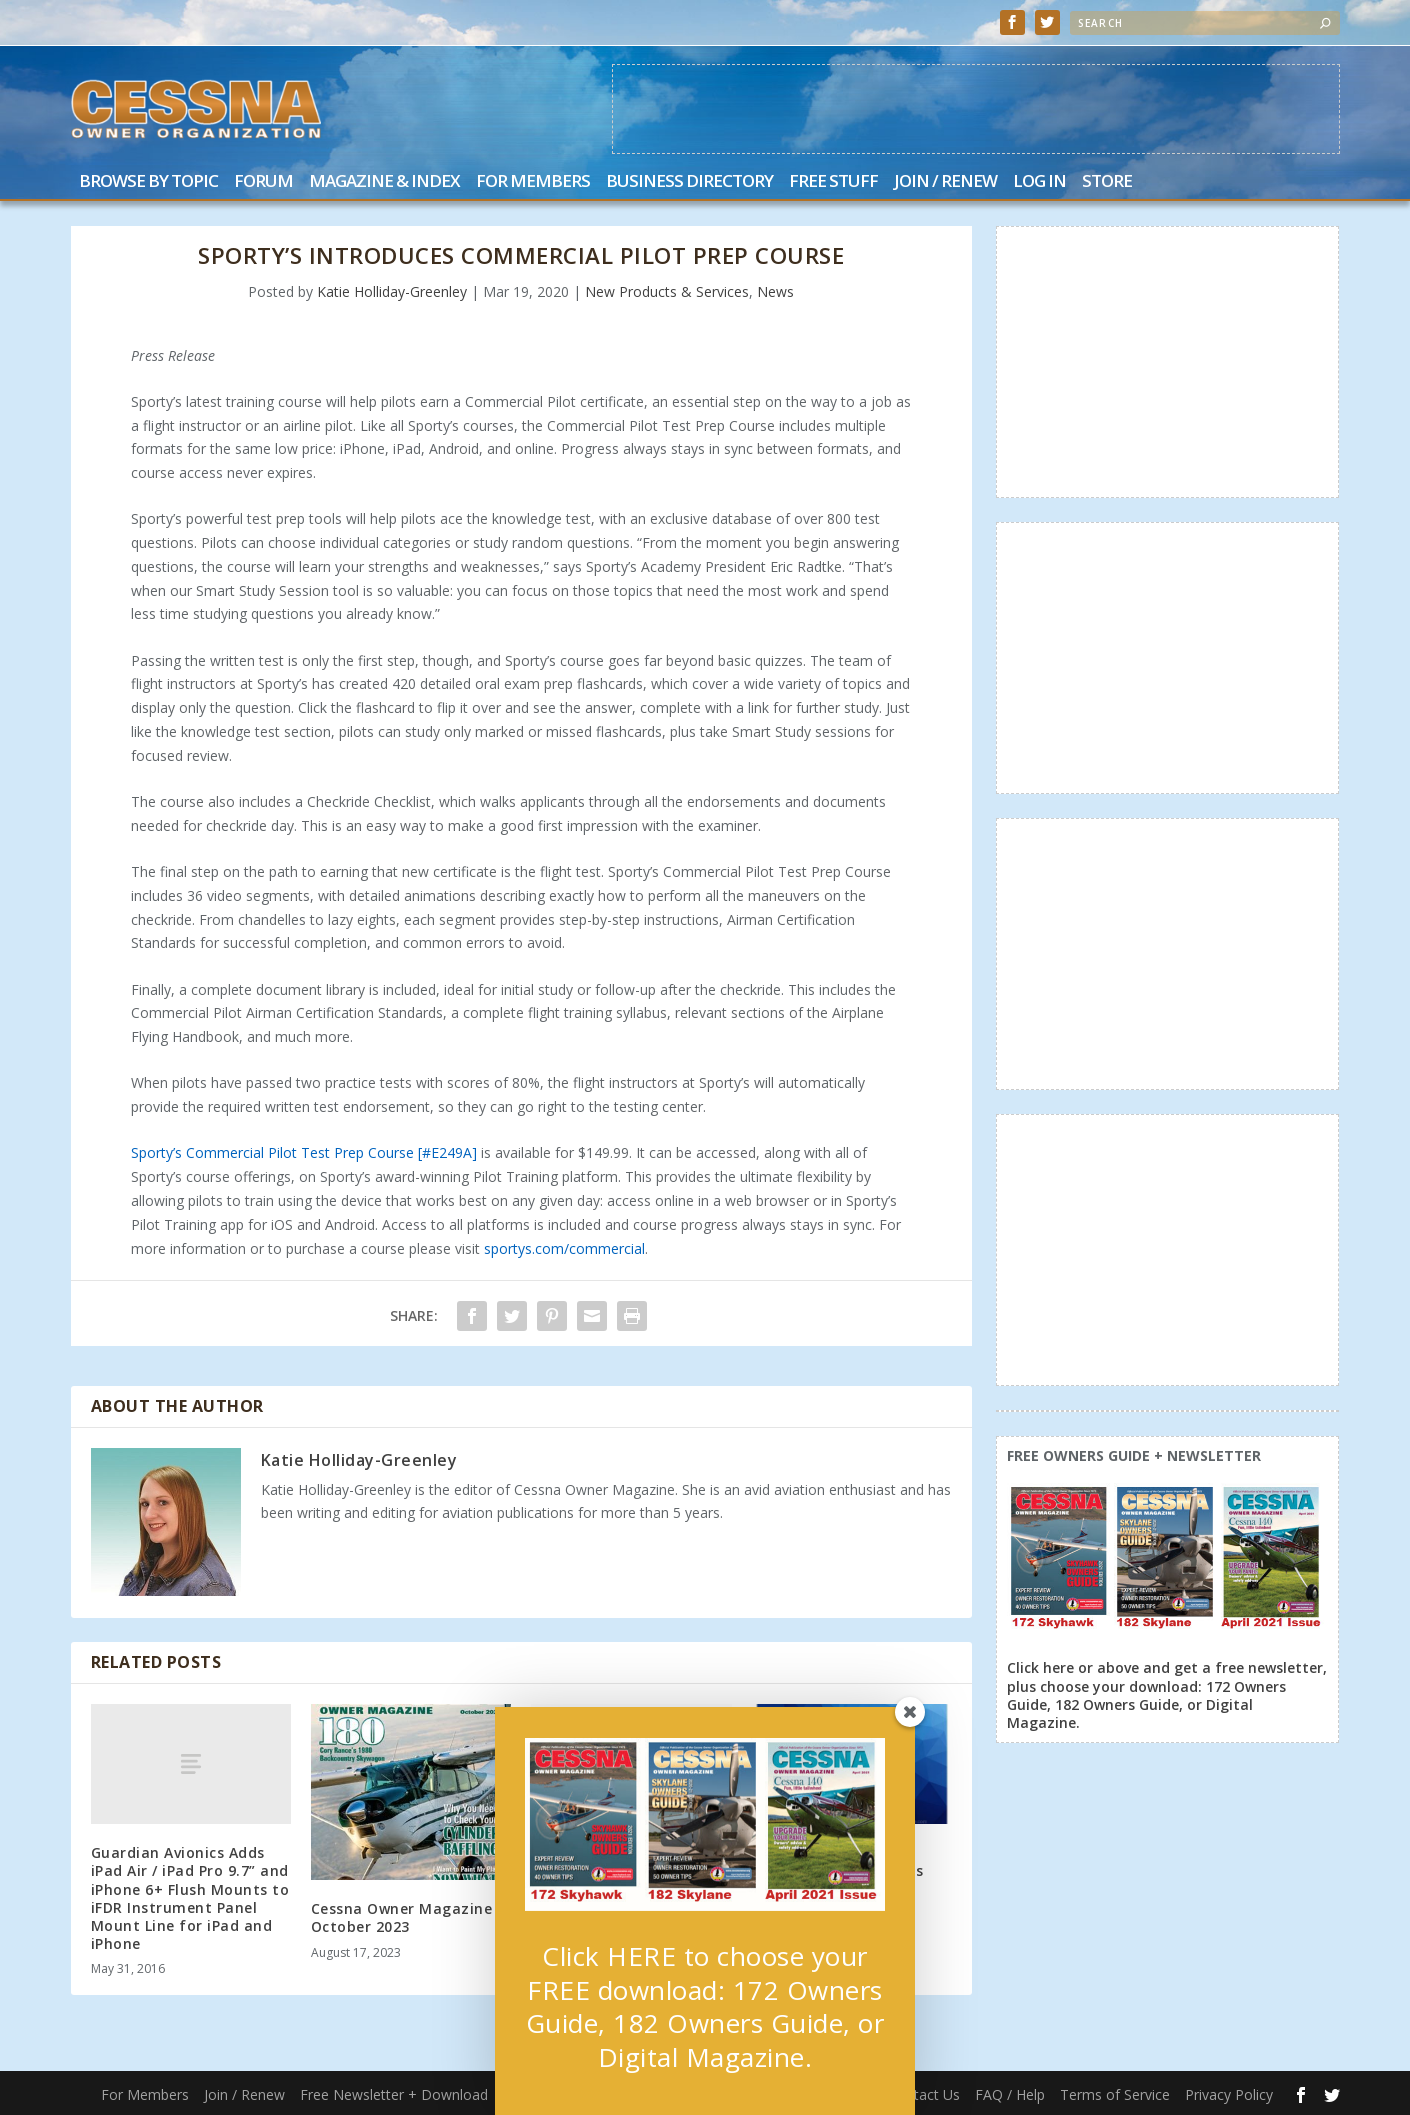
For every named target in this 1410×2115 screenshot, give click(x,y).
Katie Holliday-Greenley (392, 291)
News (775, 291)
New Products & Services (667, 291)
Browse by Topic (148, 182)
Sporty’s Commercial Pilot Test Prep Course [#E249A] (304, 1152)
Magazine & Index (384, 182)
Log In (1039, 182)
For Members (533, 182)
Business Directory (689, 182)
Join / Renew (945, 182)
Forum (263, 182)
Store (1107, 182)
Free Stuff (833, 182)
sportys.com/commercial (564, 1248)
